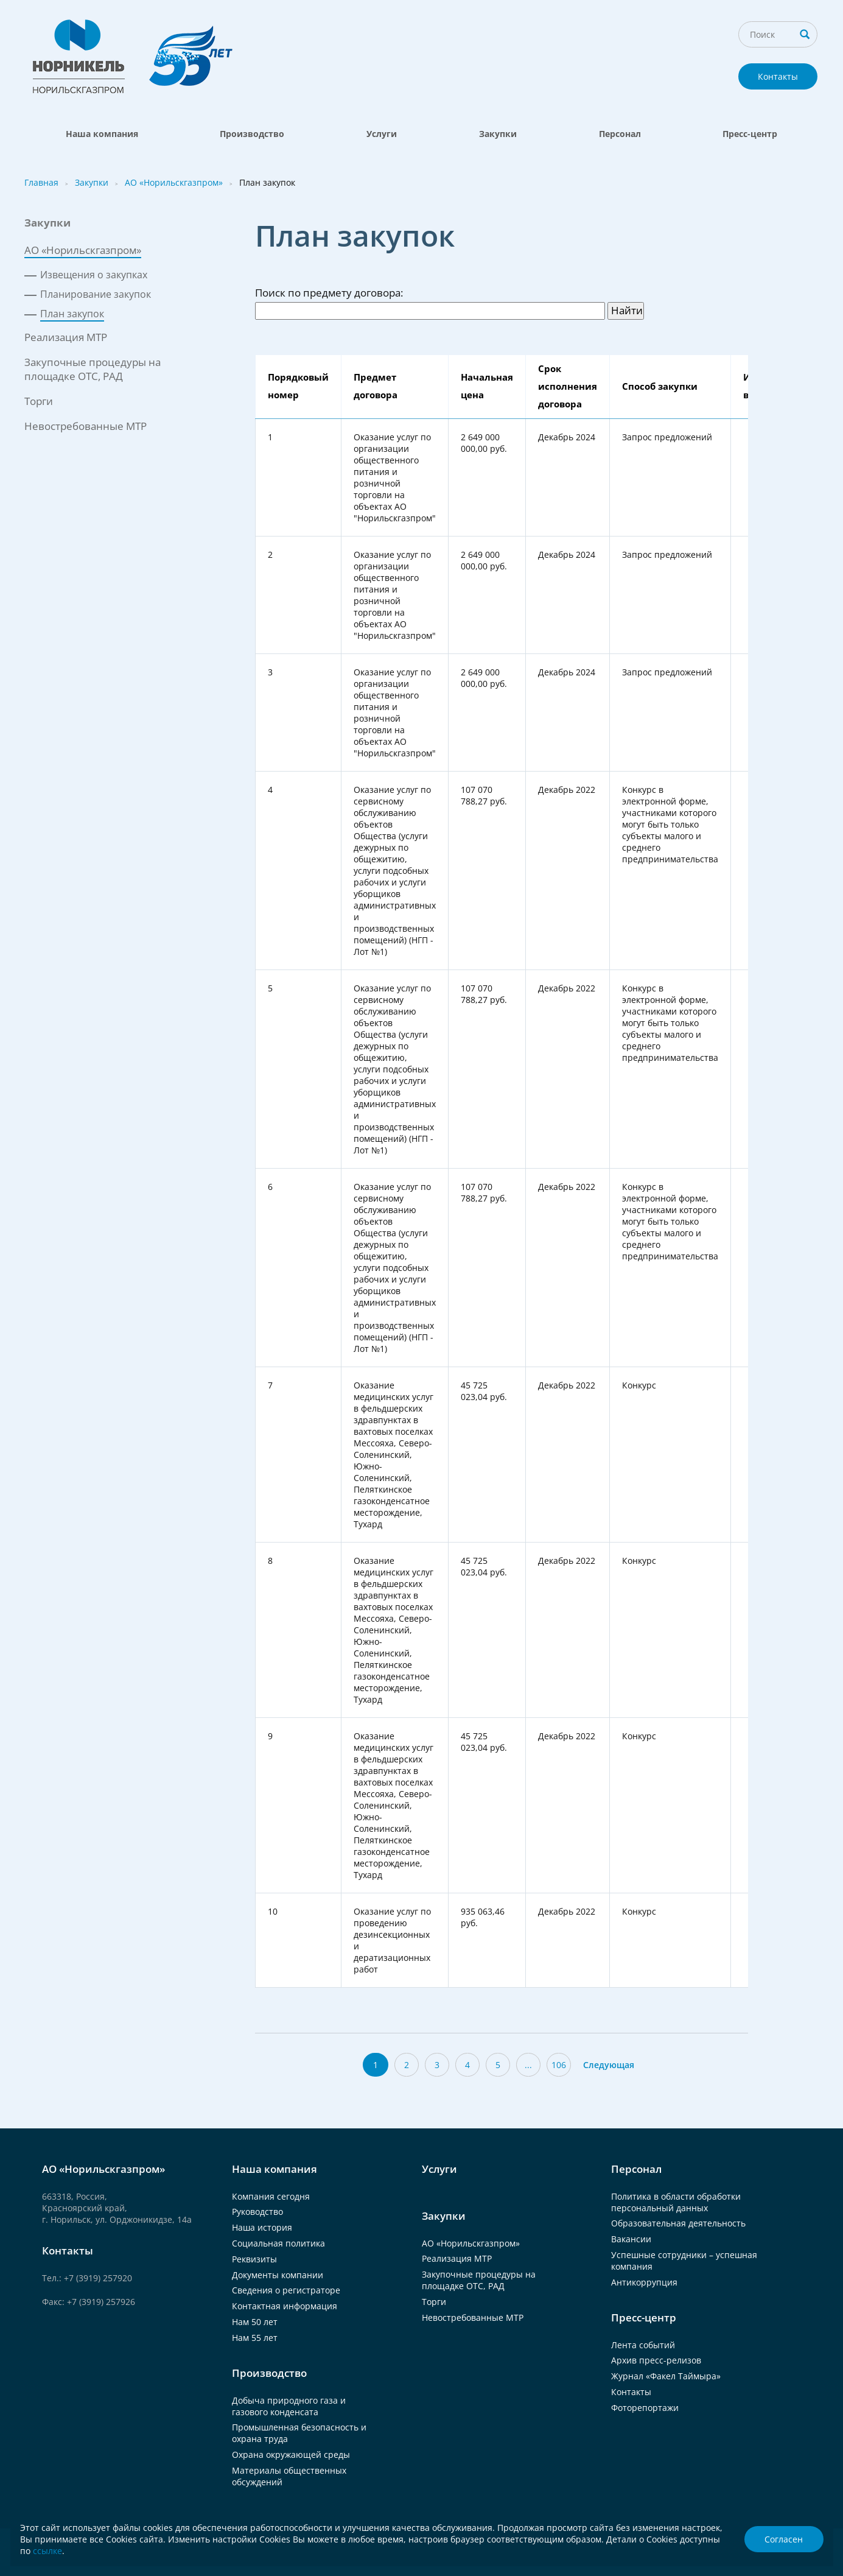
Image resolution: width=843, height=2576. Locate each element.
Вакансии (631, 2239)
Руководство (257, 2211)
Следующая (608, 2065)
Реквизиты (254, 2259)
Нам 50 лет (255, 2322)
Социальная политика (278, 2243)
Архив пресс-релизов (656, 2360)
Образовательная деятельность (678, 2223)
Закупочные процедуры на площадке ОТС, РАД (92, 369)
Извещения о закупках (93, 274)
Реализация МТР (65, 337)
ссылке (47, 2551)
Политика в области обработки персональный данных (676, 2202)
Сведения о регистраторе (286, 2290)
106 (558, 2065)
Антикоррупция (644, 2282)
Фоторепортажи (645, 2407)
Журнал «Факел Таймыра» (666, 2376)
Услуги (381, 133)
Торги (38, 401)
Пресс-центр (749, 133)
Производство (252, 133)
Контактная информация (284, 2306)
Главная (41, 182)
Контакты (778, 76)
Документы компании (277, 2275)
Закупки (498, 133)
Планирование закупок (95, 294)
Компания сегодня (271, 2196)
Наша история (262, 2227)
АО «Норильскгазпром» (174, 182)
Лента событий (643, 2345)
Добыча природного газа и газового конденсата (289, 2406)
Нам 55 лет (255, 2337)
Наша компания (102, 133)
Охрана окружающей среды (291, 2454)
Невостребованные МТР (85, 426)
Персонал (620, 133)
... (528, 2065)
